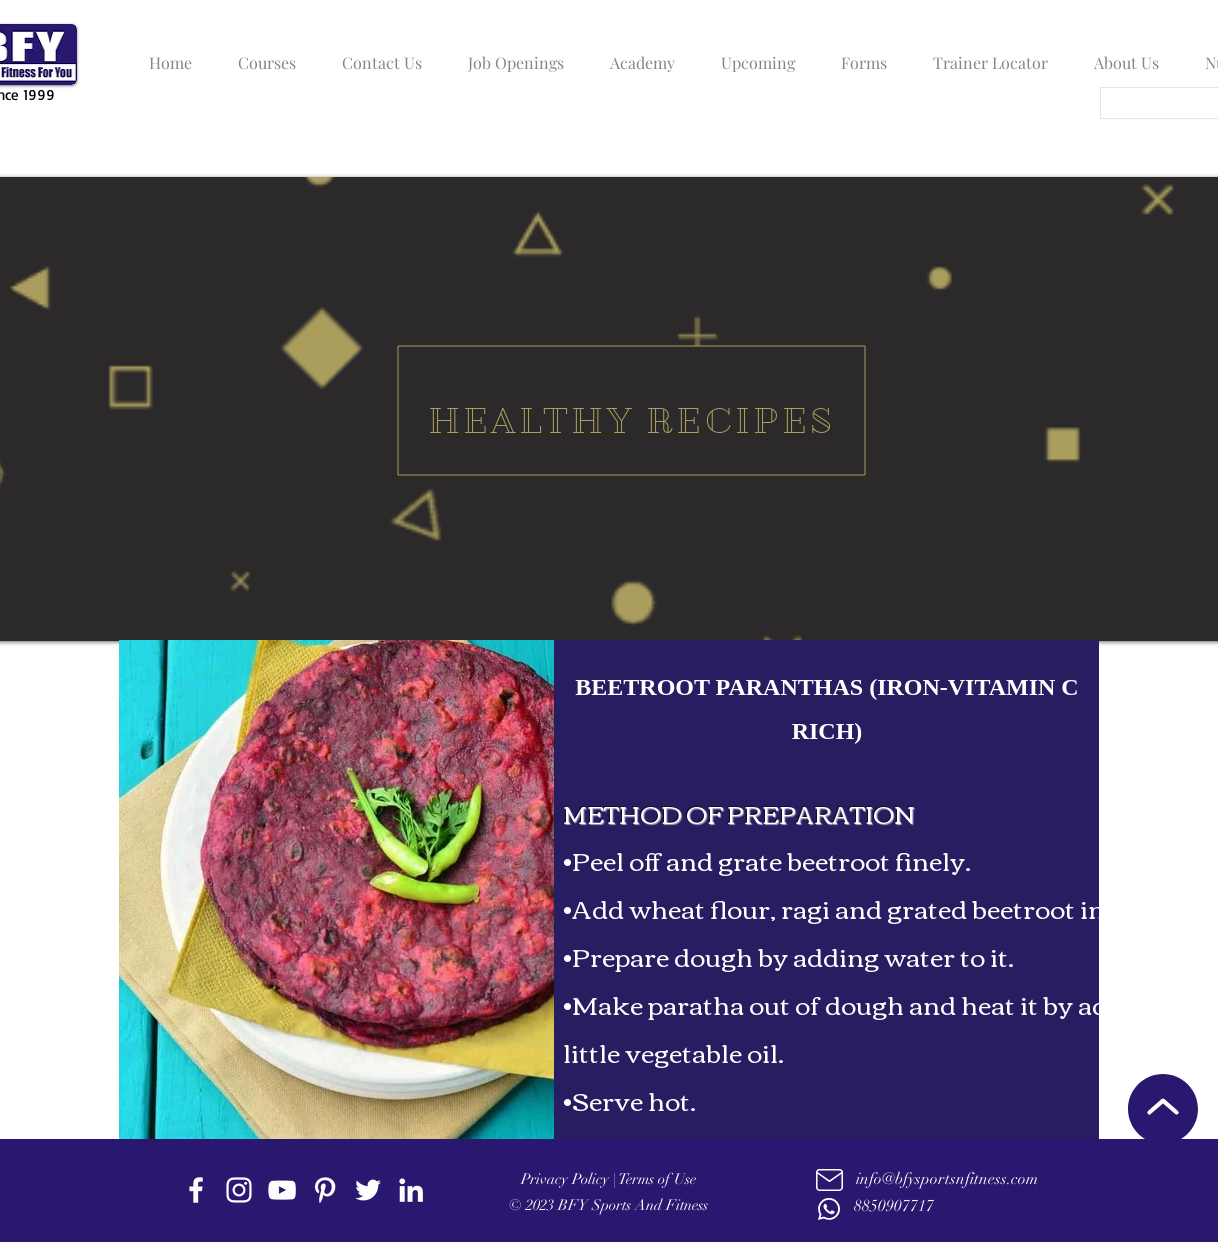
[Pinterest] (325, 1190)
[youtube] (282, 1190)
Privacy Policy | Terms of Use (608, 1179)
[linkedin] (411, 1190)
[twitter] (368, 1190)
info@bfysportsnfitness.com (947, 1179)
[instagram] (239, 1190)
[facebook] (196, 1190)
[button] (262, 54)
